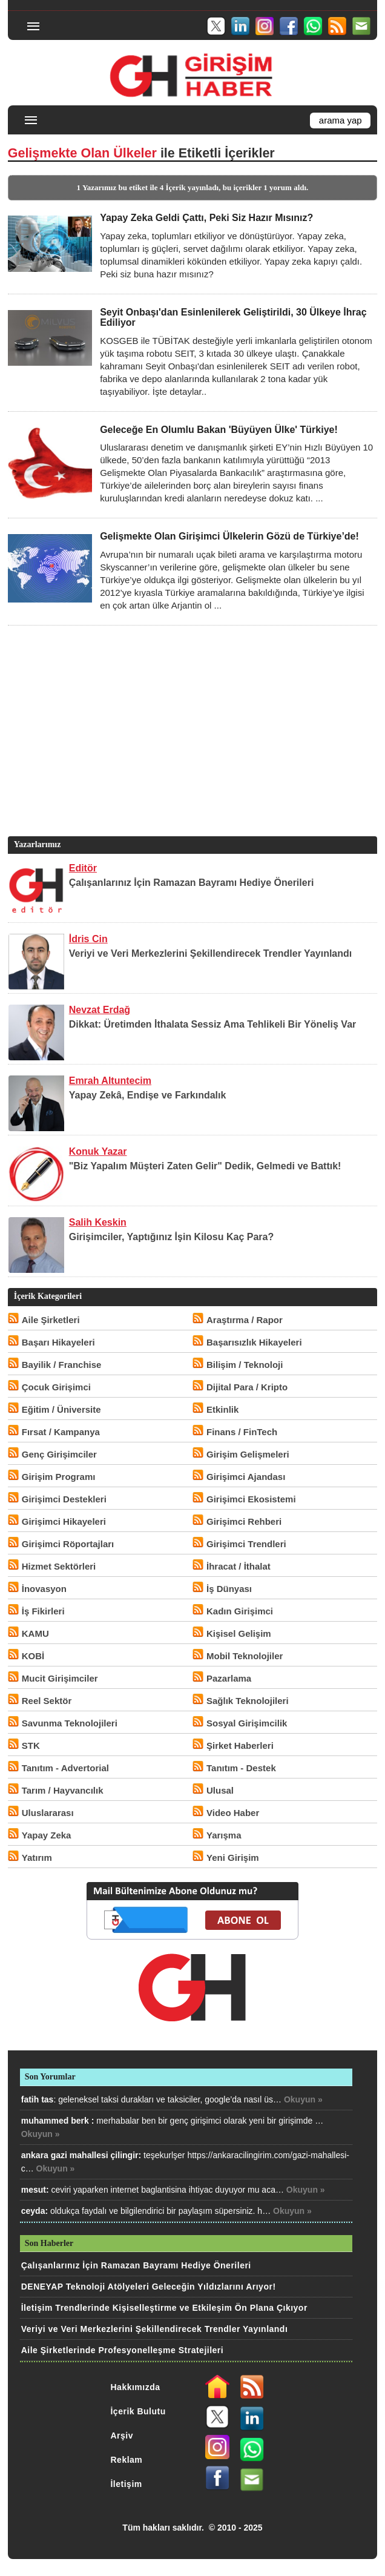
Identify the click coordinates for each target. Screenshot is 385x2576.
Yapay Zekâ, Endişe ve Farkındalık (147, 1095)
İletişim (126, 2484)
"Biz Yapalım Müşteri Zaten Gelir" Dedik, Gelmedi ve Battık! (205, 1166)
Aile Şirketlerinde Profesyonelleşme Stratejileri (122, 2350)
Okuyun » (303, 2099)
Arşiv (121, 2435)
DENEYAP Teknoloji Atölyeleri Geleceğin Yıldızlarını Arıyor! (148, 2286)
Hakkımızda (135, 2387)
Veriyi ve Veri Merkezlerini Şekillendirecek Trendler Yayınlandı (210, 953)
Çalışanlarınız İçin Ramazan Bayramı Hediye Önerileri (191, 882)
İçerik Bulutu (137, 2411)
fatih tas (37, 2099)
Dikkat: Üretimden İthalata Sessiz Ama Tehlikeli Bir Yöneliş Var (213, 1024)
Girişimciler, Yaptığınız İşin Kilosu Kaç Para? (171, 1237)
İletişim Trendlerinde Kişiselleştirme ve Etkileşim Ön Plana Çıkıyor (164, 2308)
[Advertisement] (190, 749)
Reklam (126, 2460)
